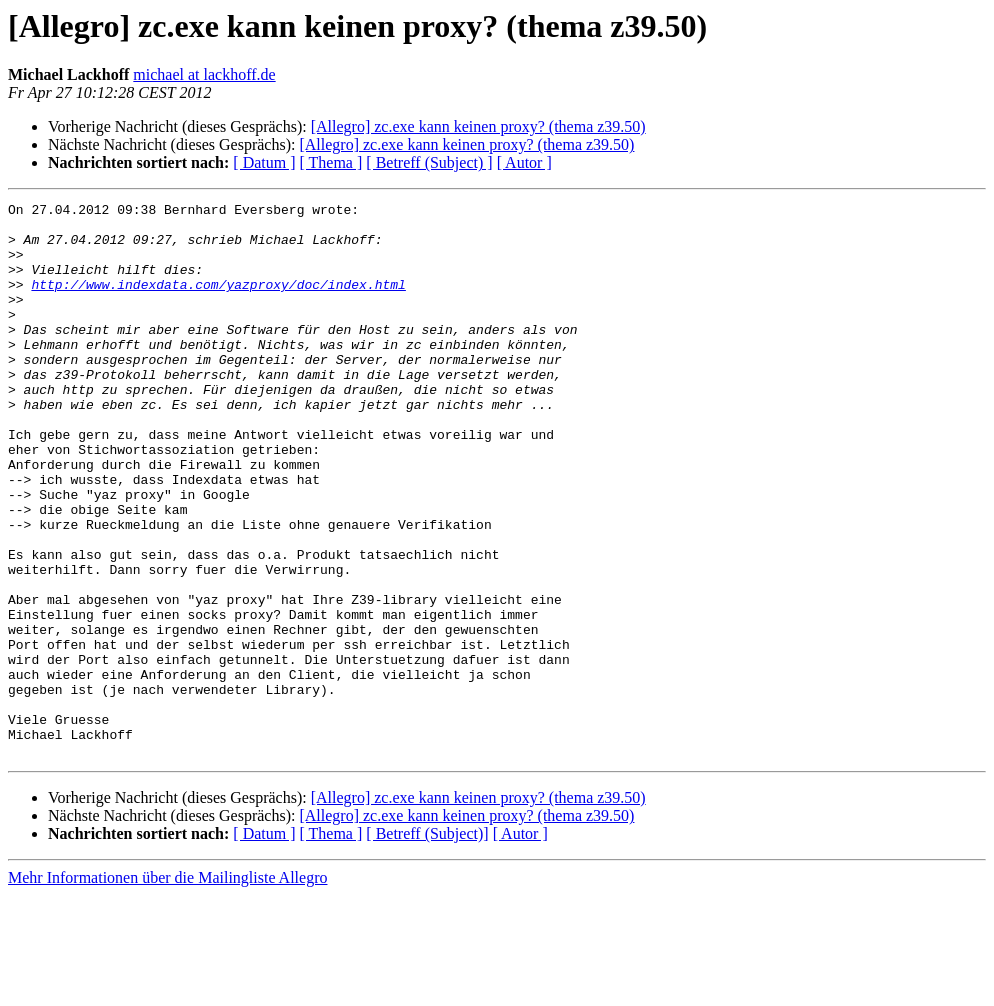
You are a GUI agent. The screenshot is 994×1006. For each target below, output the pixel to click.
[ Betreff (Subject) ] (429, 162)
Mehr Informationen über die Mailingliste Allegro (167, 988)
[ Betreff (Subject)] (427, 944)
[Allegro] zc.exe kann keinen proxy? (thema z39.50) (478, 126)
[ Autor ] (524, 162)
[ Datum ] (264, 162)
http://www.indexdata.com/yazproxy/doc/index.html (218, 302)
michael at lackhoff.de (204, 74)
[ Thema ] (331, 162)
